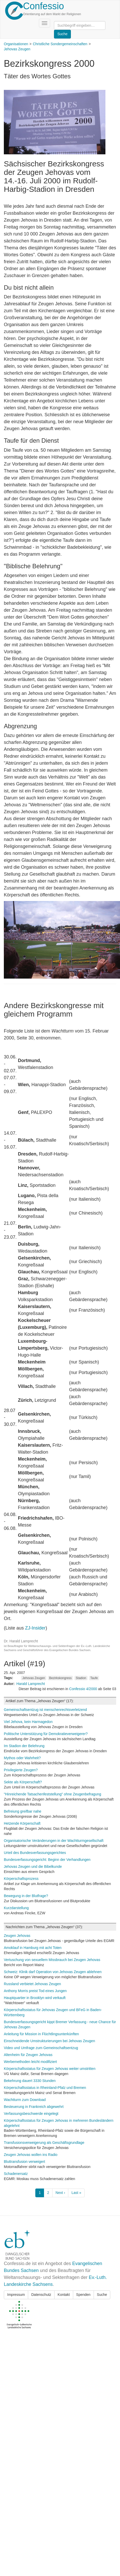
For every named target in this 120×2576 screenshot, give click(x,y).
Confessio (43, 6)
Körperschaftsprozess (21, 1879)
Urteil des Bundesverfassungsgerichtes (35, 1853)
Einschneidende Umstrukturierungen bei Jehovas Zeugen (49, 2041)
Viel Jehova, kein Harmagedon (28, 1722)
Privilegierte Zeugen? (21, 1770)
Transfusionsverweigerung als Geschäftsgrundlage (44, 2143)
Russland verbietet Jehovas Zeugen (32, 1984)
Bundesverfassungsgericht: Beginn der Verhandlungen (47, 1860)
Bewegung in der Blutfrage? (26, 1896)
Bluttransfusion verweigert (24, 2162)
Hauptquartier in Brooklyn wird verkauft (35, 1998)
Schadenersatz (16, 2174)
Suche (102, 2295)
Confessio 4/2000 (83, 1689)
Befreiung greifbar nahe (22, 1811)
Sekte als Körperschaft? (23, 1782)
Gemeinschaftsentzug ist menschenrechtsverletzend (45, 1710)
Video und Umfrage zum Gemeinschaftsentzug (41, 2048)
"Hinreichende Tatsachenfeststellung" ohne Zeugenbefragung (52, 1794)
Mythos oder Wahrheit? (22, 1758)
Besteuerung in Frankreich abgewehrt (33, 2107)
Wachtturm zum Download (25, 2100)
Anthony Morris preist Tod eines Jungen (35, 1991)
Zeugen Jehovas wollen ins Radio (30, 2155)
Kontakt (64, 2295)
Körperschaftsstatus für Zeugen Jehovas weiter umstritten (49, 2069)
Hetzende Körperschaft (22, 1823)
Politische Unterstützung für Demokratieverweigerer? (46, 1734)
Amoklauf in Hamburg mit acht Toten (32, 1948)
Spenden (83, 2295)
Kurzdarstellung (16, 1908)
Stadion (81, 1678)
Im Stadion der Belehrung (24, 1746)
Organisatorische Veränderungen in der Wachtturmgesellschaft (53, 1841)
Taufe (94, 1678)
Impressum (16, 2295)
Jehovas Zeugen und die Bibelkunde (33, 1866)
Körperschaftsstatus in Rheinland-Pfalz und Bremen (45, 2088)
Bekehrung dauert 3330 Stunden (30, 2081)
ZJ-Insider (35, 1628)
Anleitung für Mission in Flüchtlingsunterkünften (41, 2034)
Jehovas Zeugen (17, 49)
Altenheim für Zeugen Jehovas (28, 2055)
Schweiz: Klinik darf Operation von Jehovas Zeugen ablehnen (53, 1972)
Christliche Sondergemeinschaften (60, 44)
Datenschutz (41, 2295)
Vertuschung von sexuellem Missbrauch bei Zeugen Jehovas (52, 1960)
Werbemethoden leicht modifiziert (30, 2062)
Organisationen (16, 44)
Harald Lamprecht (30, 1684)
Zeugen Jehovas (17, 1936)
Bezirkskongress (60, 1678)
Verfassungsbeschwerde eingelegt (31, 2113)
